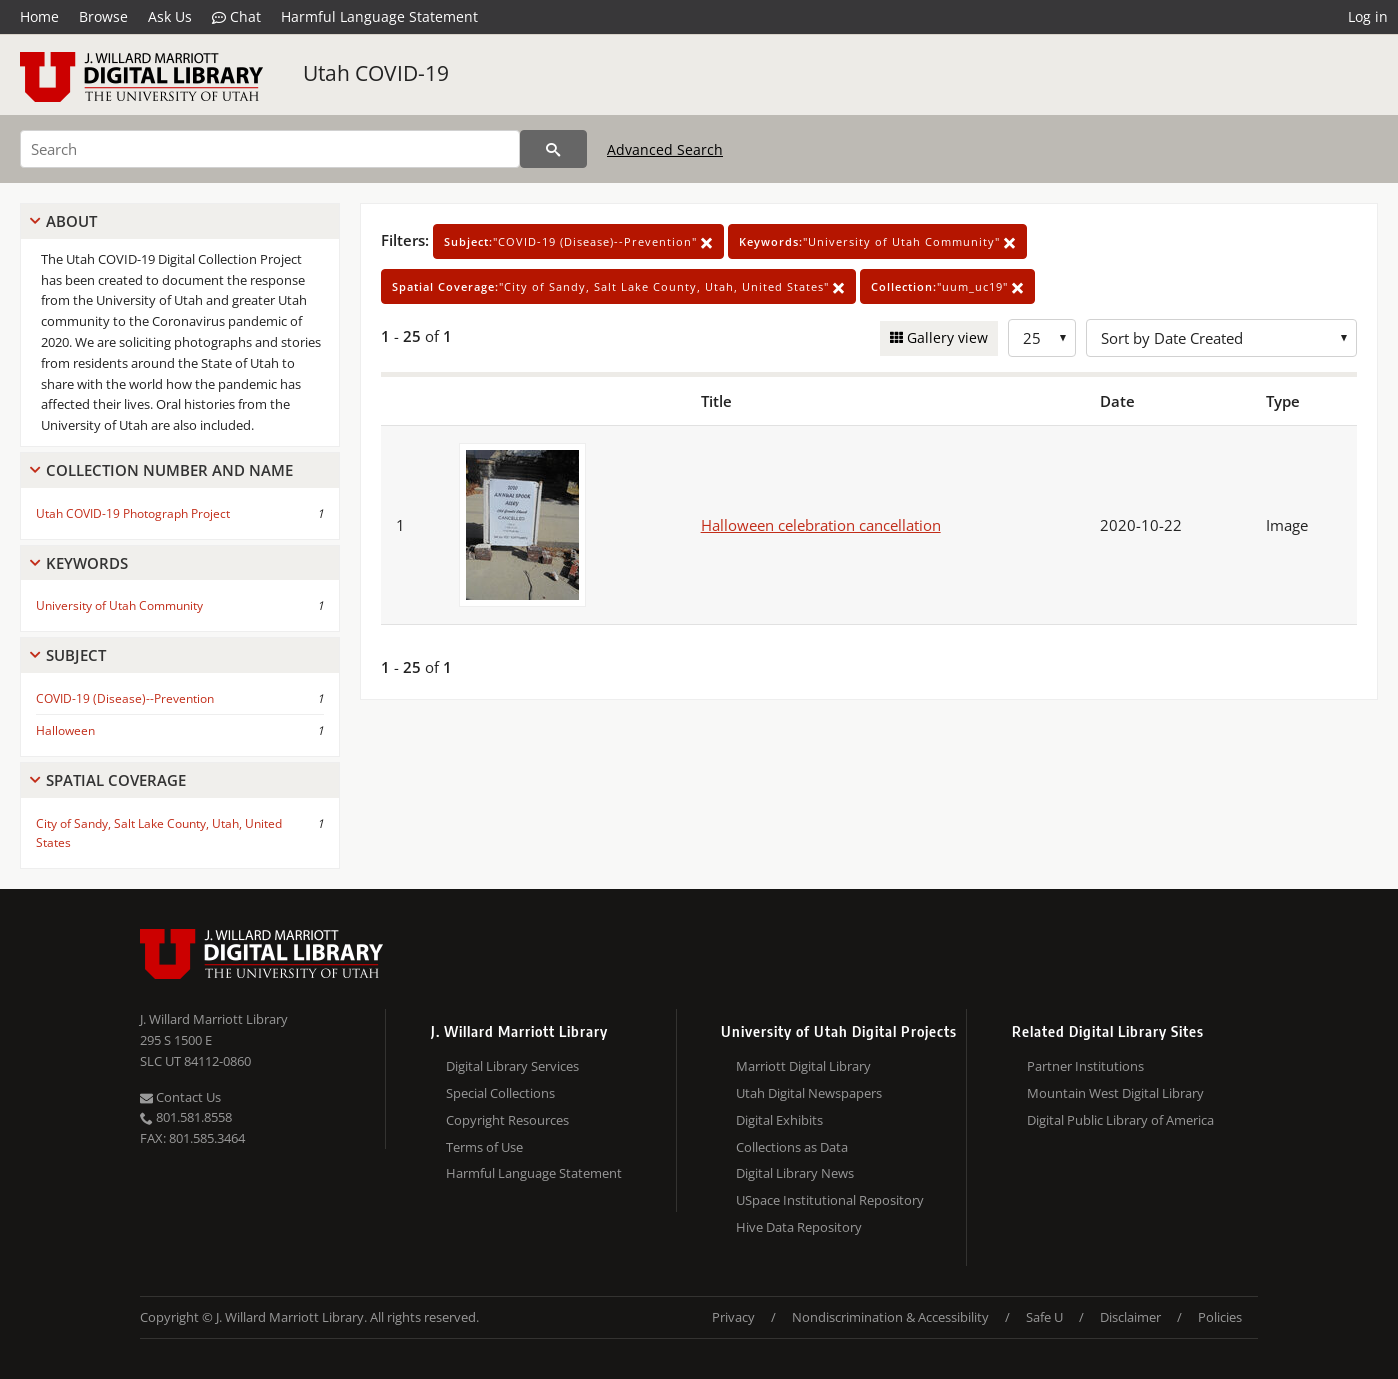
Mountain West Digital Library (1115, 1093)
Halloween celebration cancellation (821, 525)
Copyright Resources (507, 1120)
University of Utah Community (119, 605)
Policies (1220, 1317)
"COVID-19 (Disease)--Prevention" (578, 241)
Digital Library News (795, 1173)
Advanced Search (665, 149)
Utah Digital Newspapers (809, 1093)
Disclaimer (1130, 1317)
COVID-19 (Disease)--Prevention (125, 698)
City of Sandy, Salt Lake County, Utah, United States (159, 833)
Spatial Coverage (116, 780)
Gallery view (945, 337)
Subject (76, 655)
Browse (103, 16)
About (71, 221)
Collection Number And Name (169, 470)
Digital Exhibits (779, 1120)
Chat (236, 17)
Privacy (733, 1317)
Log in (1368, 16)
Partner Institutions (1085, 1066)
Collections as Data (792, 1147)
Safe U (1044, 1317)
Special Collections (500, 1093)
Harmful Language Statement (379, 16)
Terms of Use (484, 1147)
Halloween (65, 730)
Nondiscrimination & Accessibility (890, 1317)
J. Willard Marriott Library (214, 1019)
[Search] (270, 149)
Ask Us (170, 16)
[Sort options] (1221, 338)
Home (39, 16)
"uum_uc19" (947, 286)
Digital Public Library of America (1120, 1120)
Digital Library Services (512, 1066)
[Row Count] (1042, 338)
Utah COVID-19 (376, 73)
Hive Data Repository (799, 1227)
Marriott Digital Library (803, 1066)
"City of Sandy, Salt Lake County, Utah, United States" (618, 286)
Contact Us (180, 1097)
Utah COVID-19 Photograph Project (133, 513)
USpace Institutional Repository (830, 1200)
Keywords (87, 563)
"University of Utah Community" (877, 241)
